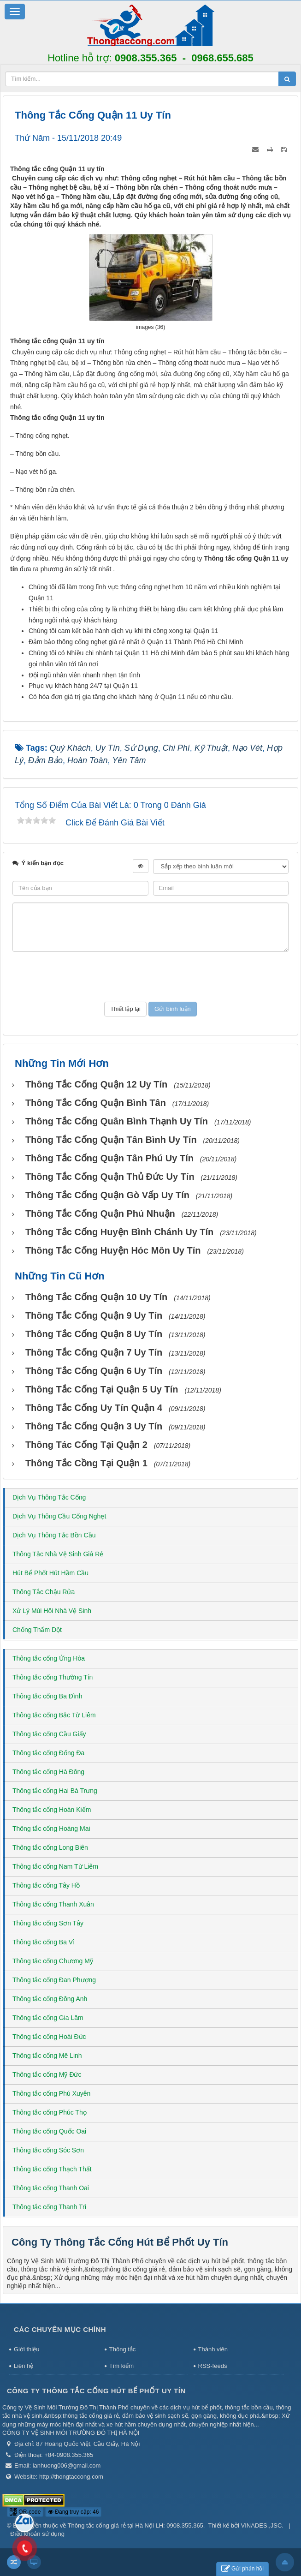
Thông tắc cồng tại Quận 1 (86, 1463)
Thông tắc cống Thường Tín (52, 1677)
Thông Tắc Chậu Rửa (43, 1592)
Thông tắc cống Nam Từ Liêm (55, 1866)
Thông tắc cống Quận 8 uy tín (93, 1334)
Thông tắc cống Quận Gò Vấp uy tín (107, 1195)
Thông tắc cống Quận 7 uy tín (93, 1352)
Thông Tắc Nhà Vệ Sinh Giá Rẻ (57, 1554)
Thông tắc (122, 2349)
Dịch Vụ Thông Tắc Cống (49, 1497)
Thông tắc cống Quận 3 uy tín (93, 1426)
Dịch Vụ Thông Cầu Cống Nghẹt (59, 1516)
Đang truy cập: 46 (73, 2512)
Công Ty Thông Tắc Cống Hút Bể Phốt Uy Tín (120, 2242)
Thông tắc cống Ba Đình (47, 1696)
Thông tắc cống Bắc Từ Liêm (54, 1715)
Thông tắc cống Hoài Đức (49, 2036)
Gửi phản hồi (242, 2568)
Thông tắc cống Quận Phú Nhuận (100, 1213)
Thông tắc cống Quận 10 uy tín (96, 1297)
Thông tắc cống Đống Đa (48, 1753)
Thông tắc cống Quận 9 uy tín (93, 1315)
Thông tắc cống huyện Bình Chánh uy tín (119, 1232)
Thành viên (213, 2349)
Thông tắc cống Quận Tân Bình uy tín (111, 1140)
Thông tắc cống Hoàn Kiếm (51, 1809)
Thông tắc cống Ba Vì (43, 1942)
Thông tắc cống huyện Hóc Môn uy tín (113, 1250)
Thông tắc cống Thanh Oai (50, 2188)
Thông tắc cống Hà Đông (48, 1771)
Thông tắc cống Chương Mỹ (52, 1961)
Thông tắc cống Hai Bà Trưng (54, 1790)
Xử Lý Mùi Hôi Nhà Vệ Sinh (51, 1610)
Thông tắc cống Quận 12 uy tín (96, 1084)
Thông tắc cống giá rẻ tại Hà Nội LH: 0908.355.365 (135, 2525)
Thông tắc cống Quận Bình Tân (95, 1103)
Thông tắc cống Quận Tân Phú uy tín (109, 1158)
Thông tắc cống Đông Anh (49, 1998)
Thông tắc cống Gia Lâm (47, 2017)
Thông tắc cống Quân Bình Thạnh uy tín (116, 1121)
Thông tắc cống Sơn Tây (47, 1923)
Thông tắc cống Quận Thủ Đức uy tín (110, 1176)
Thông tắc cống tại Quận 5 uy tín (101, 1389)
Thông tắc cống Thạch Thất (52, 2169)
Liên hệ (23, 2365)
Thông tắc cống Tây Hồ (46, 1885)
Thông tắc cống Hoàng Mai (51, 1828)
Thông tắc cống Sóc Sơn (48, 2150)
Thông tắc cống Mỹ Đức (47, 2074)
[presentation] (151, 977)
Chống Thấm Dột (37, 1629)
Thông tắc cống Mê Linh (47, 2055)
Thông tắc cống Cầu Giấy (49, 1734)
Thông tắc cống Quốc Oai (49, 2131)
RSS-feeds (212, 2365)
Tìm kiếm (121, 2365)
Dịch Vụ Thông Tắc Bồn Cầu (53, 1535)
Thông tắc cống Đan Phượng (54, 1980)
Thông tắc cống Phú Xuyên (51, 2093)
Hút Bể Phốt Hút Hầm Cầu (50, 1573)
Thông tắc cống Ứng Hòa (48, 1658)
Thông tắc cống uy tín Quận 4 (93, 1408)
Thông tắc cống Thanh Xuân (53, 1904)
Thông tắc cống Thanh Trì (49, 2207)
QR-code (25, 2512)
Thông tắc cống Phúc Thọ (49, 2112)
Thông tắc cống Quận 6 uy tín (93, 1371)
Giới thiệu (26, 2349)
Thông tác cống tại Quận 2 (86, 1445)
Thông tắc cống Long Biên (50, 1847)
